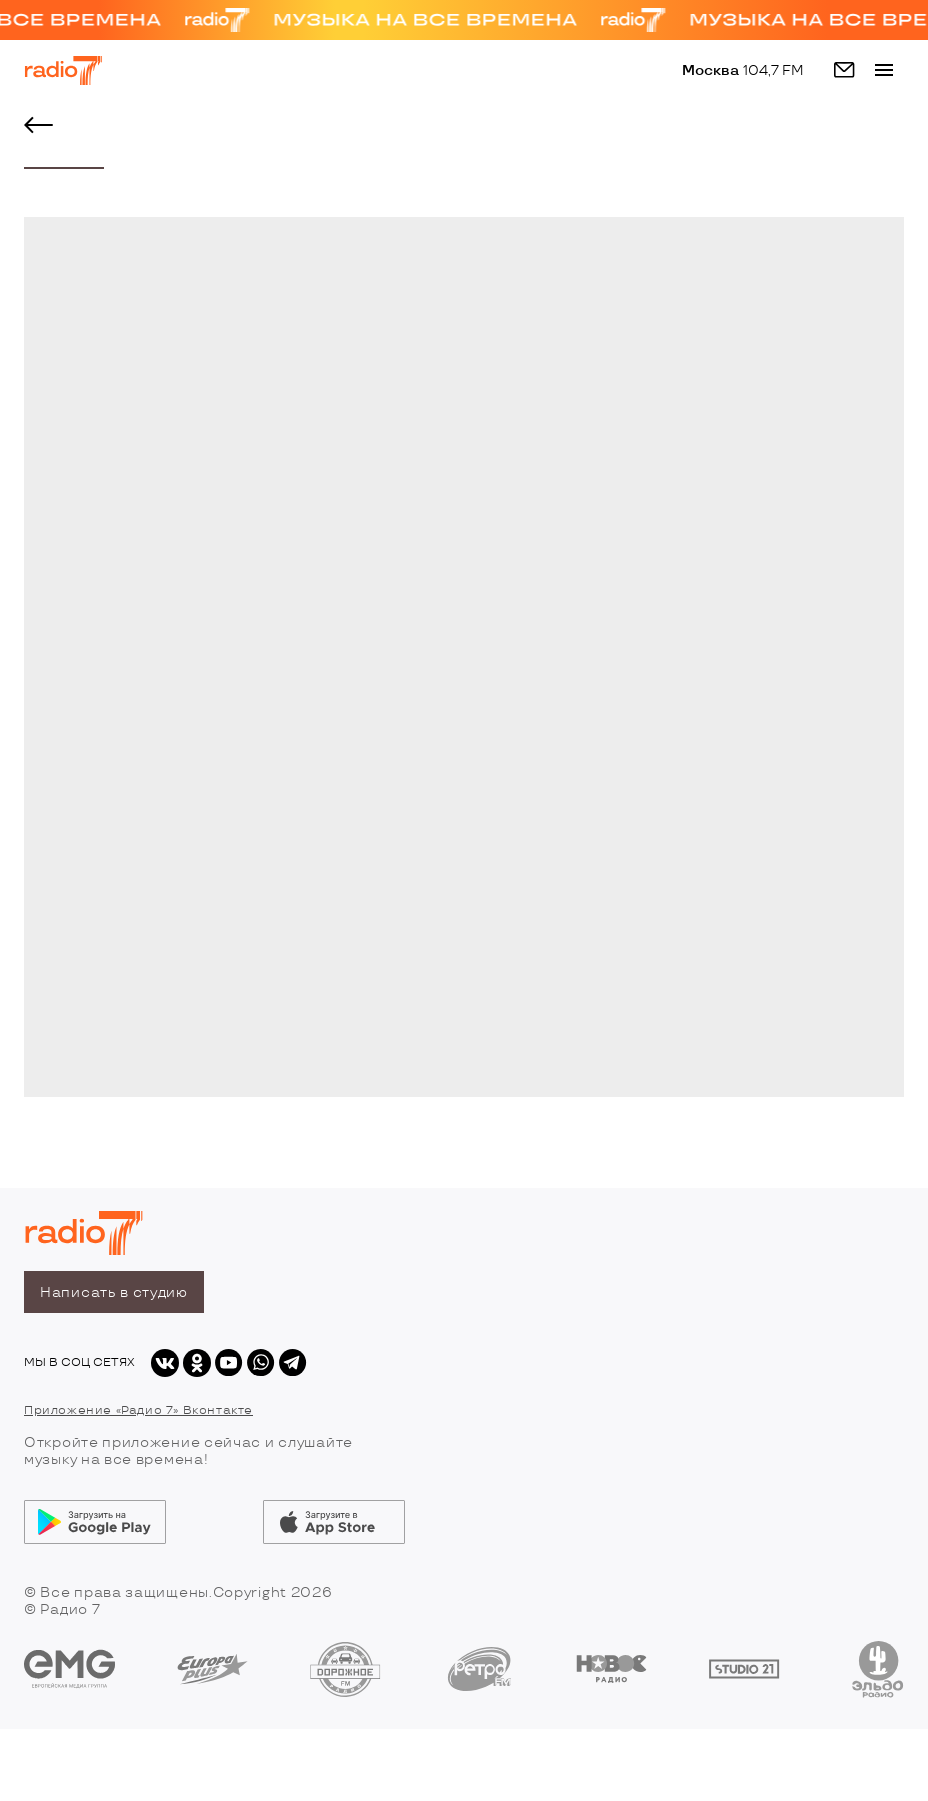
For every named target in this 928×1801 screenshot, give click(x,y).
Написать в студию (114, 1292)
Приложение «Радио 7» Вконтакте (138, 1410)
